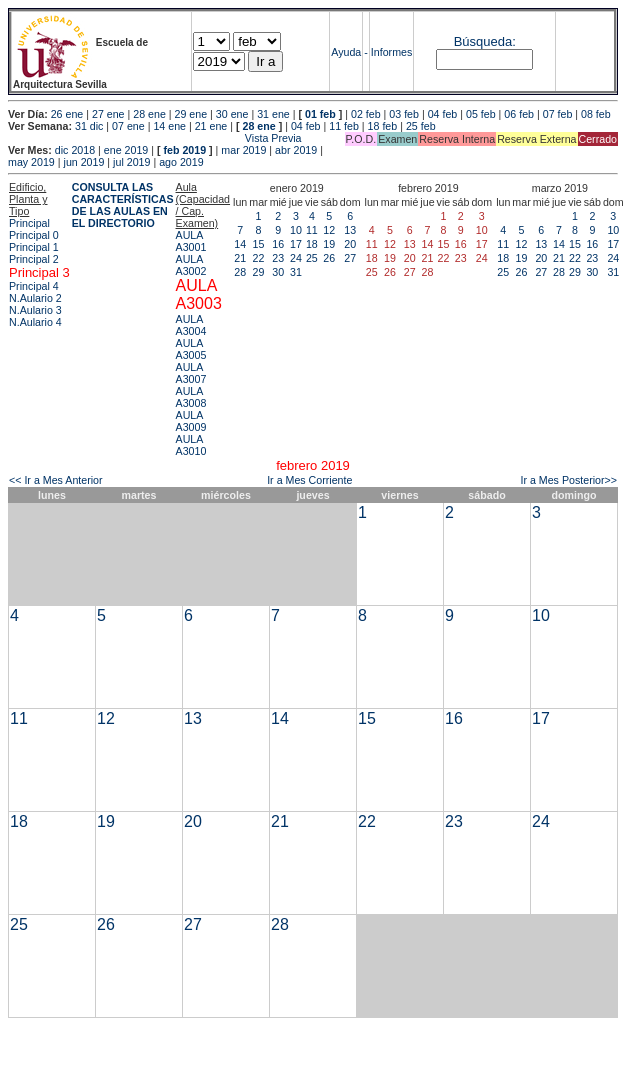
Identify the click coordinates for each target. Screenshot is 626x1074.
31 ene (273, 114)
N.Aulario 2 (35, 298)
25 (312, 258)
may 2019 (31, 162)
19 (329, 244)
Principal (29, 223)
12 (329, 230)
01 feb (320, 114)
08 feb (596, 114)
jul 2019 (131, 162)
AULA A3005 (191, 349)
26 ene (67, 114)
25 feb (421, 126)
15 (259, 244)
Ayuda (346, 52)
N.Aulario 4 (35, 322)
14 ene (169, 126)
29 (259, 272)
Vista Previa (155, 138)
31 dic (89, 126)
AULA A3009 (191, 421)
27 (350, 258)
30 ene (232, 114)
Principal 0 (34, 235)
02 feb (366, 114)
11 (312, 230)
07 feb (558, 114)
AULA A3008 (191, 397)
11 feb (344, 126)
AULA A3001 (191, 241)
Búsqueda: (485, 41)
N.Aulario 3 (35, 310)
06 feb (519, 114)
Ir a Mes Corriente (309, 480)
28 (240, 272)
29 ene (191, 114)
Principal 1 (34, 247)
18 (312, 244)
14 (240, 244)
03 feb (404, 114)
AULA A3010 (191, 445)
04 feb (443, 114)
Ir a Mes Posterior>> (568, 480)
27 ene (108, 114)
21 (240, 258)
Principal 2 (34, 259)
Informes (391, 52)
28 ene (149, 114)
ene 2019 (126, 150)
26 (329, 258)
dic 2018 (75, 150)
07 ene (128, 126)
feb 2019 (184, 150)
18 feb (383, 126)
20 (350, 244)
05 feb (481, 114)
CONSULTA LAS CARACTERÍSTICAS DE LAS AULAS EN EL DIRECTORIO (123, 205)
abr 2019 (296, 150)
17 (296, 244)
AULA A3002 (191, 265)
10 (296, 230)
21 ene (211, 126)
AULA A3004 (191, 325)
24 (296, 258)
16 (278, 244)
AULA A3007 (191, 373)
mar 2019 (243, 150)
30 (278, 272)
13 (350, 230)
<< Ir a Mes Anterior (56, 480)
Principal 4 (34, 286)
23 (278, 258)
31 (296, 272)
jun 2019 (84, 162)
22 (259, 258)
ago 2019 (181, 162)
